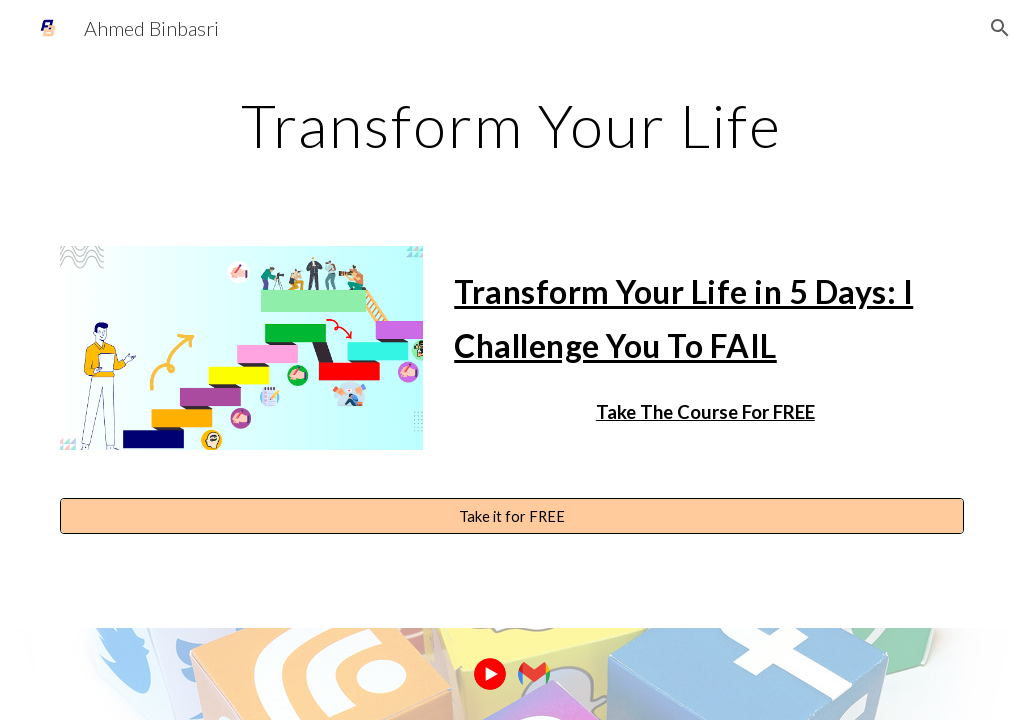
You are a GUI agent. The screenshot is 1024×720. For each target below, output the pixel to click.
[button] (1000, 28)
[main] (511, 125)
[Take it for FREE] (512, 516)
